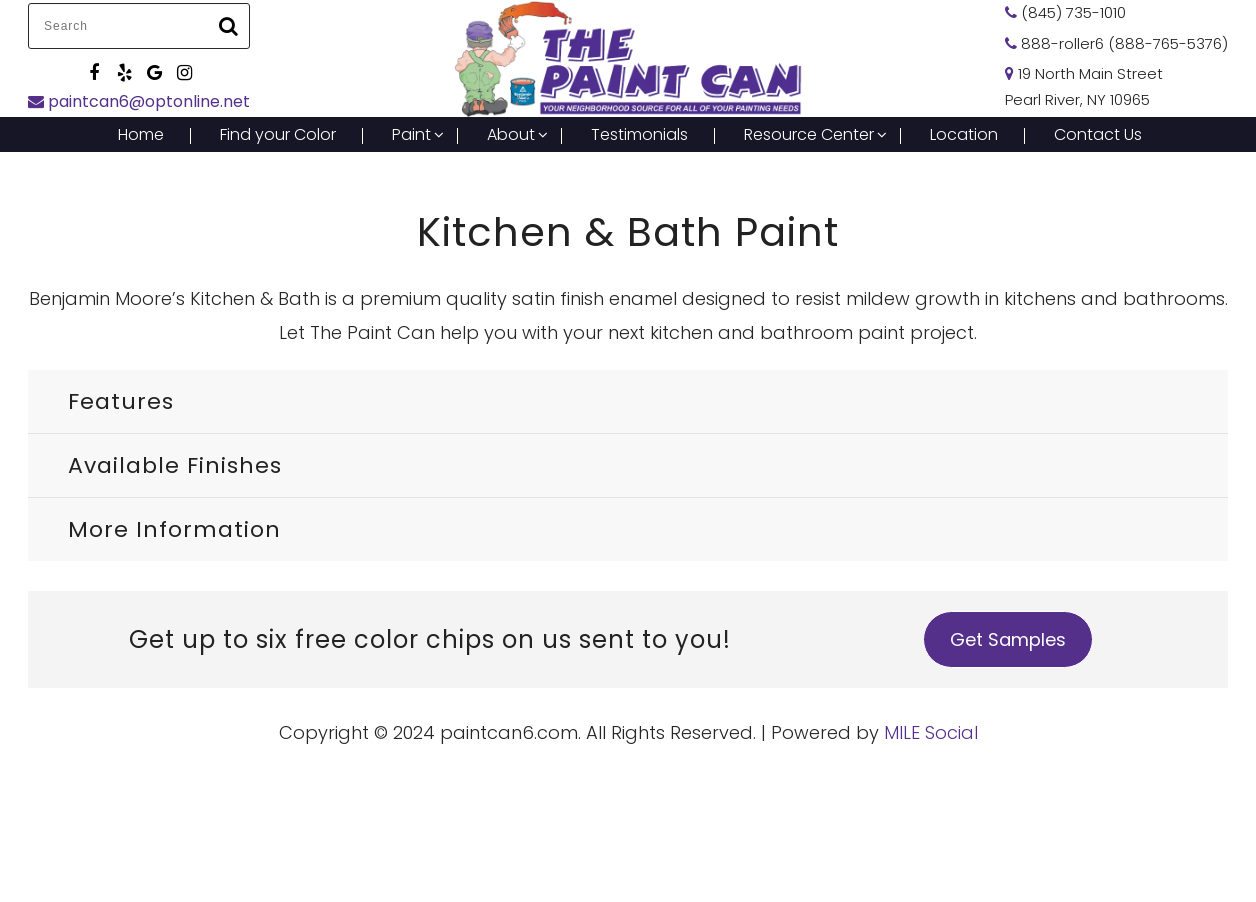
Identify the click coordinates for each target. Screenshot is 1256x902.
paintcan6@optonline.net (139, 101)
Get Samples (1008, 639)
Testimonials (639, 134)
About (511, 134)
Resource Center (809, 134)
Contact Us (1098, 134)
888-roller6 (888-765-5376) (1116, 43)
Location (964, 134)
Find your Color (278, 134)
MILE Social (931, 732)
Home (141, 134)
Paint (411, 134)
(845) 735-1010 (1065, 12)
